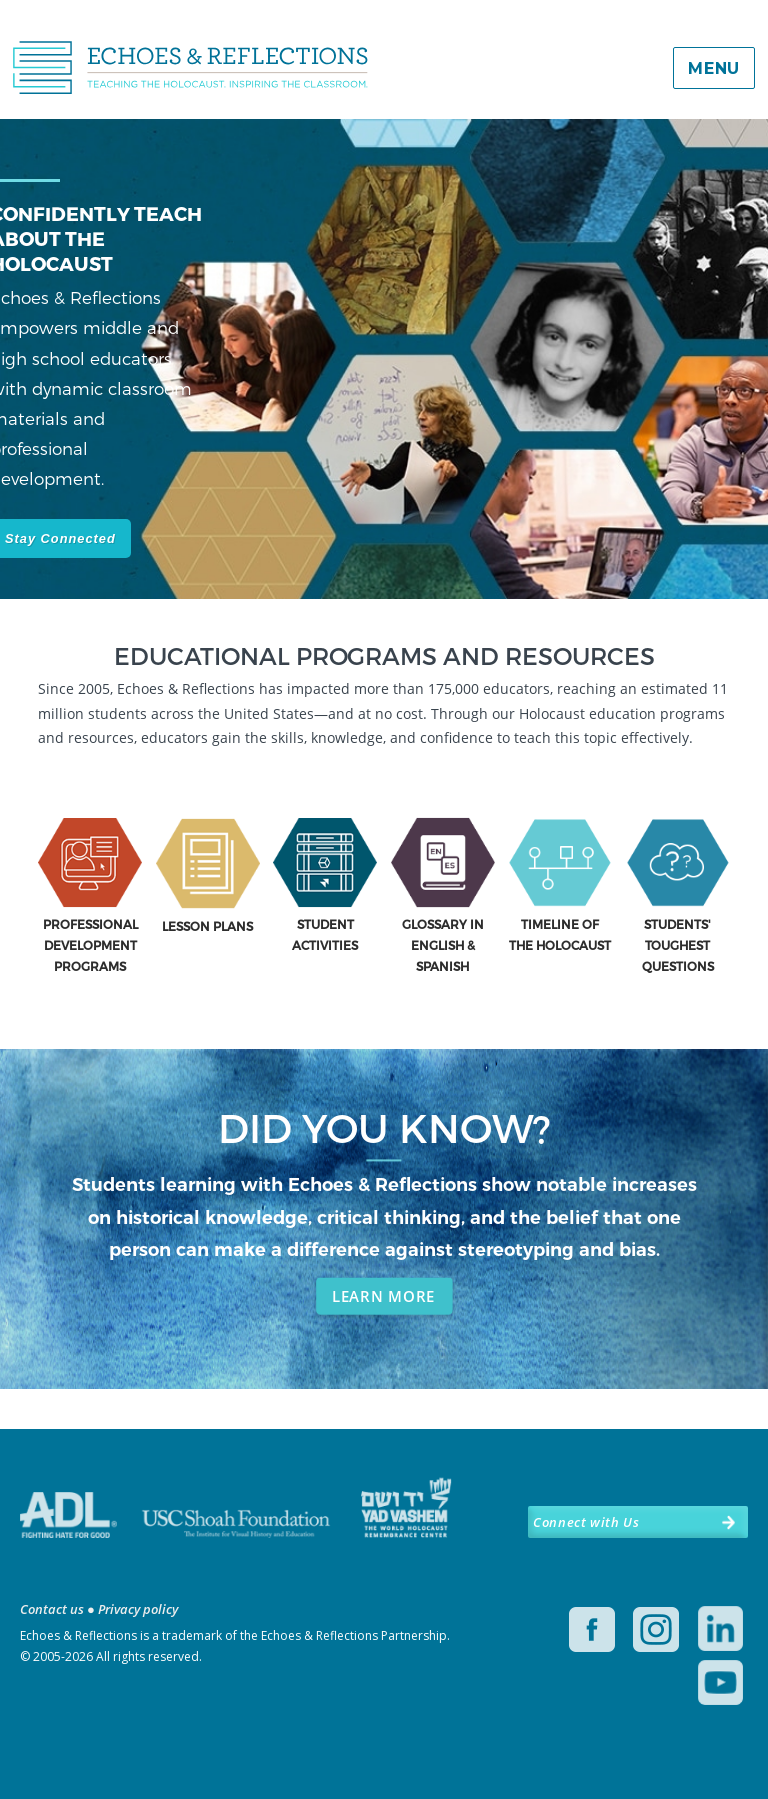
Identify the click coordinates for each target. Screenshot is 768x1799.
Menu (714, 68)
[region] (384, 391)
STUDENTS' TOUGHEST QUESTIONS (678, 945)
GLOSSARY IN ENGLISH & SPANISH (443, 945)
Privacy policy (138, 1609)
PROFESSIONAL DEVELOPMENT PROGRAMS (90, 945)
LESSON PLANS (207, 926)
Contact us (52, 1609)
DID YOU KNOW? (384, 1128)
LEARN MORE (383, 1296)
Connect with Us (586, 1522)
